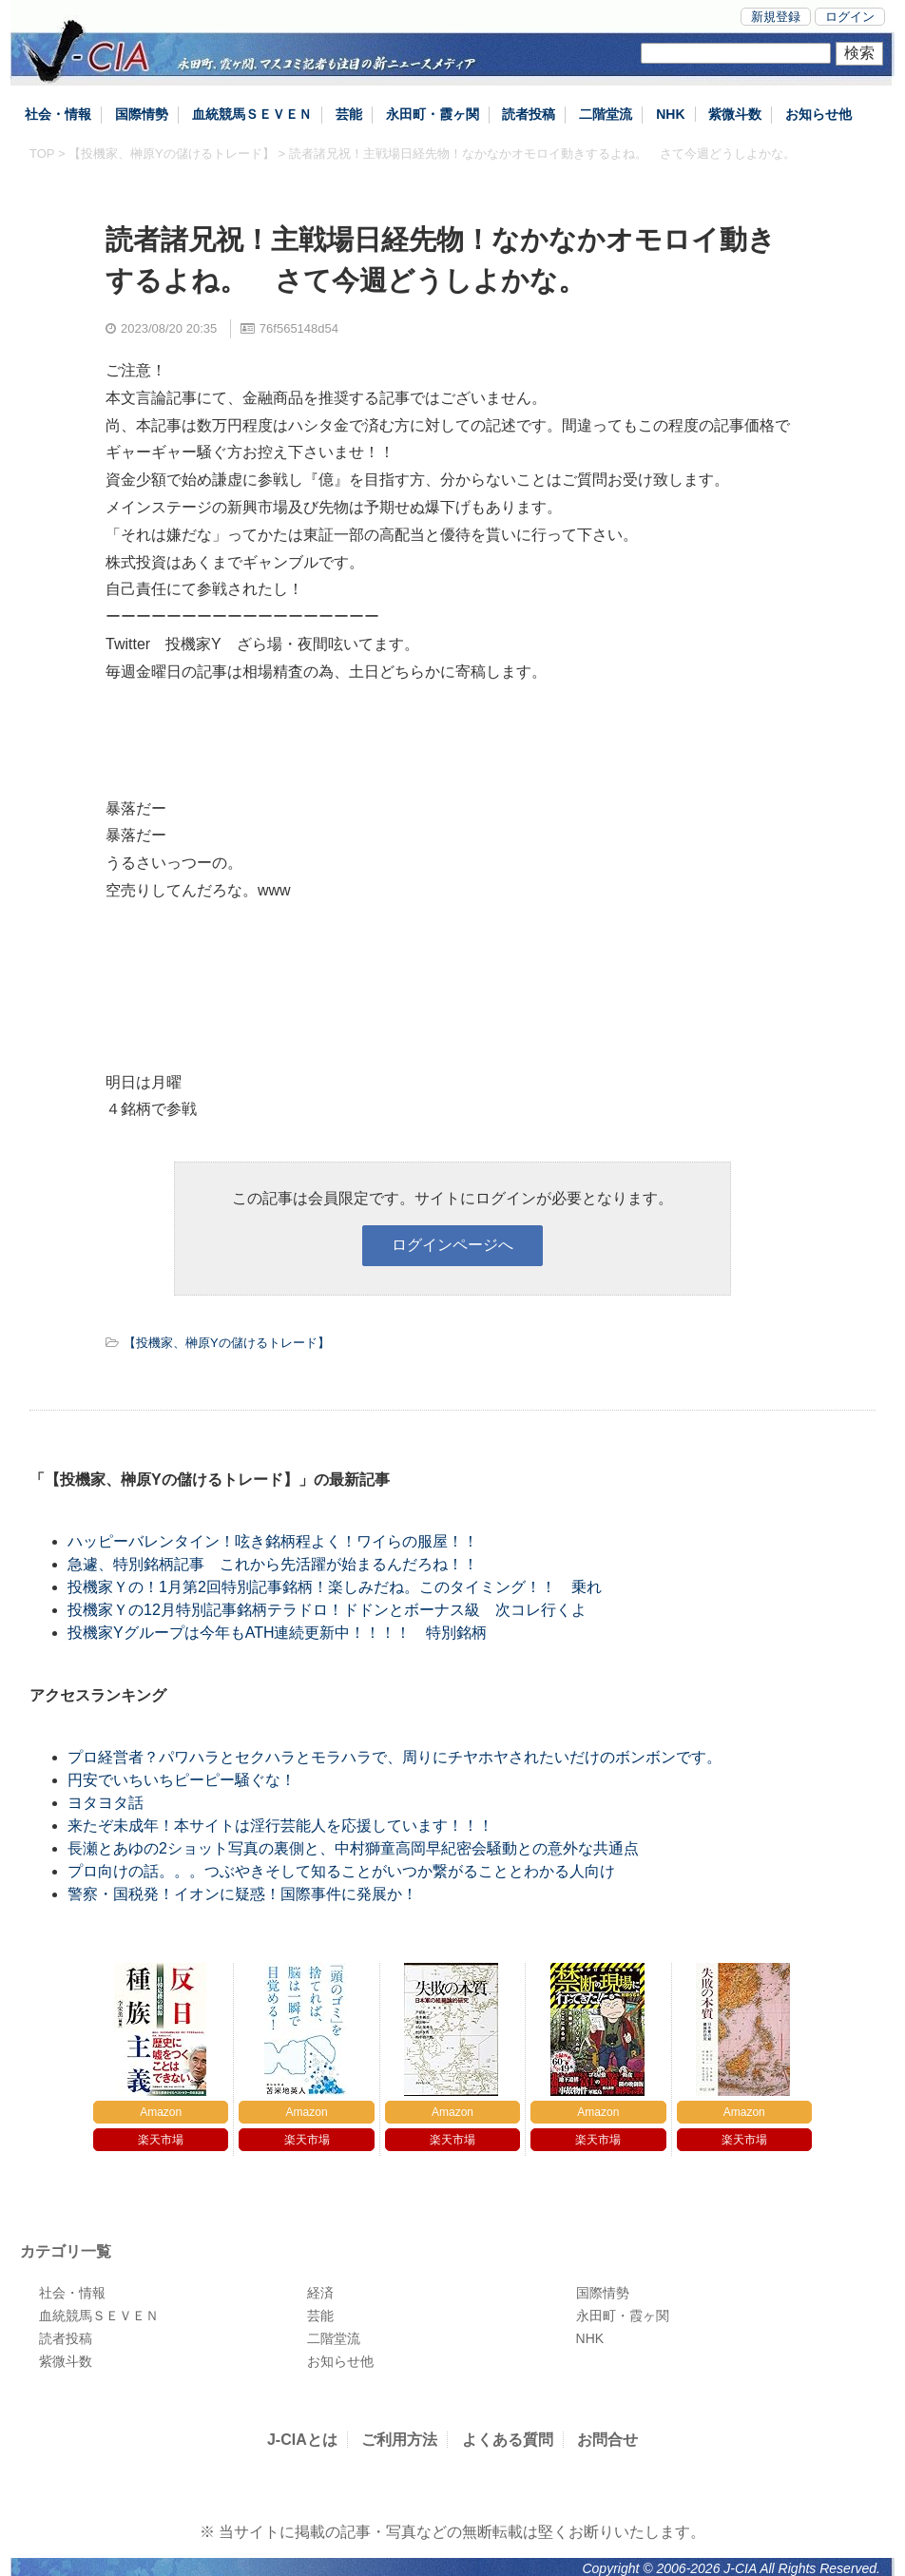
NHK (670, 114)
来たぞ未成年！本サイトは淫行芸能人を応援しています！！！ (280, 1825)
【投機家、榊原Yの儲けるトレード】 (171, 153)
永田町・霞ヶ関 (432, 114)
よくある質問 (507, 2440)
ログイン (850, 17)
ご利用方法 (399, 2440)
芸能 (349, 114)
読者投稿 (528, 114)
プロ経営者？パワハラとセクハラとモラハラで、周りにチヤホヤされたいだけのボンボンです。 (394, 1757)
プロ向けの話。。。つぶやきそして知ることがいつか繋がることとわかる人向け (341, 1871)
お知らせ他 (818, 114)
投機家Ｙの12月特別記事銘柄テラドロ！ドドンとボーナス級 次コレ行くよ (327, 1610)
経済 (320, 2292)
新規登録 (775, 17)
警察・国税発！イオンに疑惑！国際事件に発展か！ (242, 1894)
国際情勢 (141, 114)
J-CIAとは (302, 2440)
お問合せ (607, 2440)
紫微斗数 (734, 114)
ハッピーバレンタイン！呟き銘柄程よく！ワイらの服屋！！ (288, 1541)
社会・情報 (58, 114)
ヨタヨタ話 (105, 1803)
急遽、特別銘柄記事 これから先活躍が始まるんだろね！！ (272, 1564)
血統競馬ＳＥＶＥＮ (252, 114)
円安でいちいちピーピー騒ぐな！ (181, 1780)
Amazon (161, 2112)
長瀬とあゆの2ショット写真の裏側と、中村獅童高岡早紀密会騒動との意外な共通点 (353, 1848)
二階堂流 (605, 114)
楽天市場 (160, 2139)
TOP (41, 153)
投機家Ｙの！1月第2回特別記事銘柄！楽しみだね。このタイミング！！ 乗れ (334, 1587)
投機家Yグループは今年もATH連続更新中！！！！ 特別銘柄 (277, 1632)
